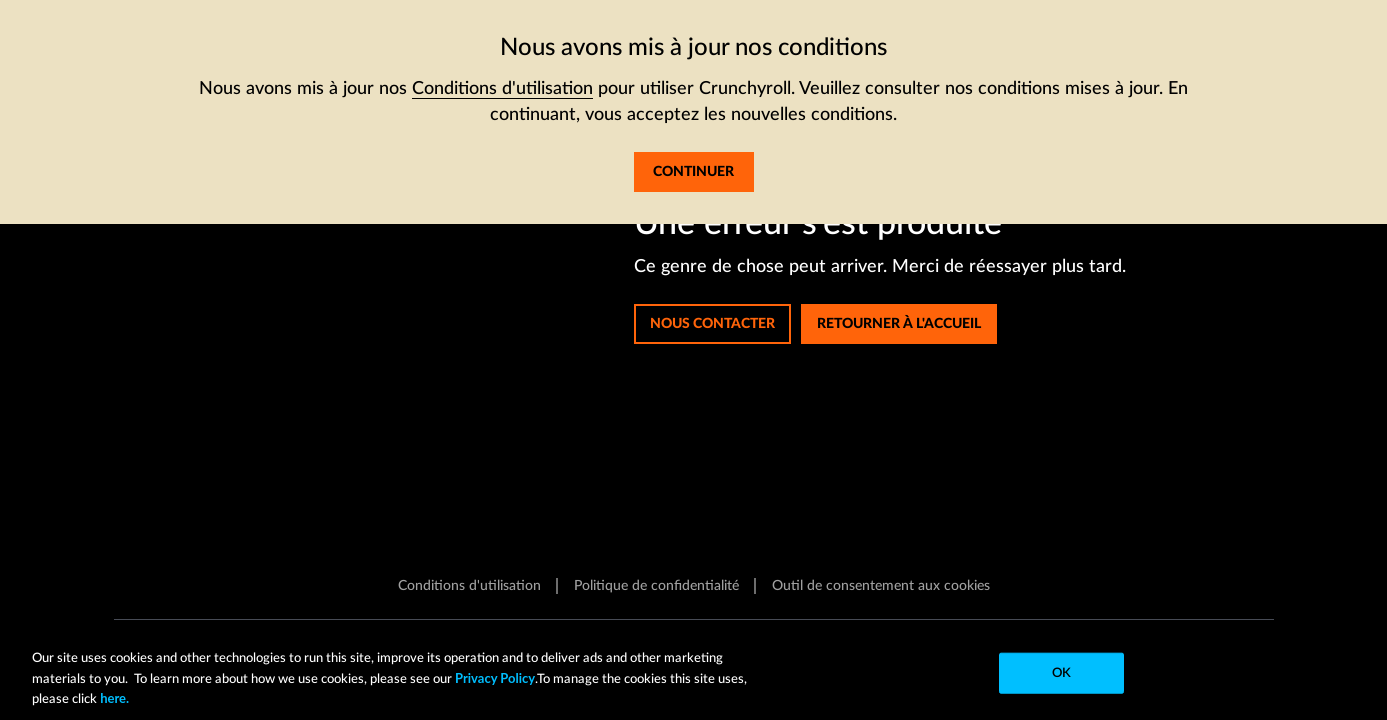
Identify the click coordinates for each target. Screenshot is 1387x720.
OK (1061, 673)
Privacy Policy (495, 678)
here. (113, 699)
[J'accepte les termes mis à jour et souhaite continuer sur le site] (694, 172)
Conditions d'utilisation (502, 89)
